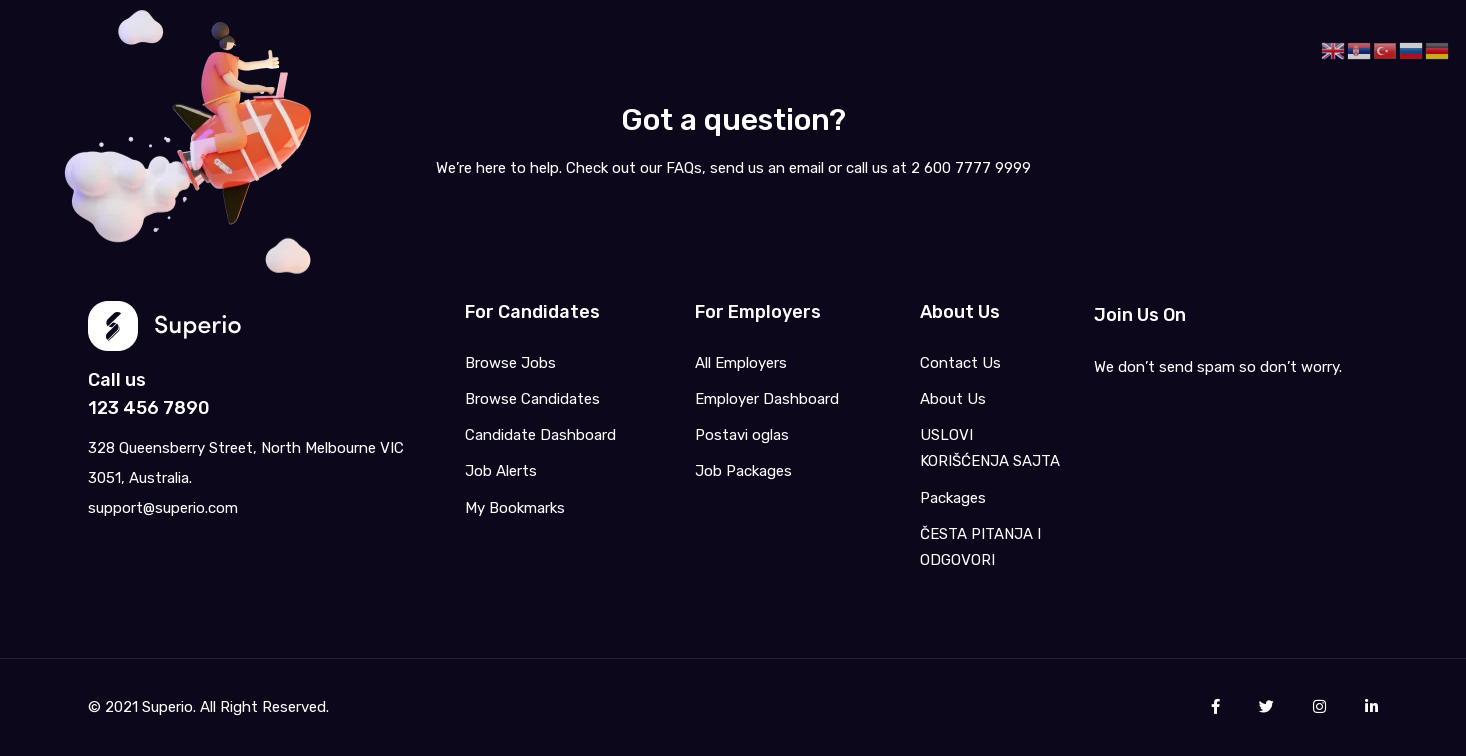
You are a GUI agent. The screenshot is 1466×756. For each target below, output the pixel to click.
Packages (953, 498)
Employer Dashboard (767, 399)
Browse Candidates (532, 399)
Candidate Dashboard (540, 435)
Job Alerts (501, 471)
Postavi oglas (742, 435)
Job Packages (743, 471)
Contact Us (960, 363)
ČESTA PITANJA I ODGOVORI (980, 547)
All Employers (741, 363)
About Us (953, 399)
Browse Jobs (510, 363)
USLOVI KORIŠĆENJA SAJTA (990, 448)
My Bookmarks (515, 508)
